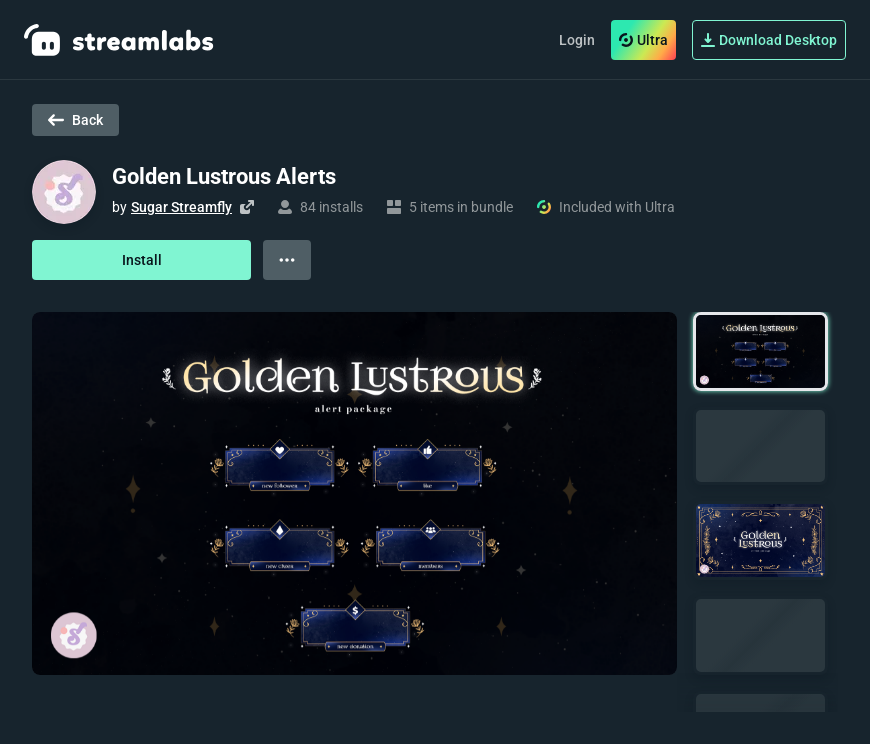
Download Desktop (769, 40)
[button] (760, 351)
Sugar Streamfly (181, 207)
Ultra (643, 40)
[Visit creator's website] (247, 207)
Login (577, 40)
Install (142, 260)
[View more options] (287, 260)
